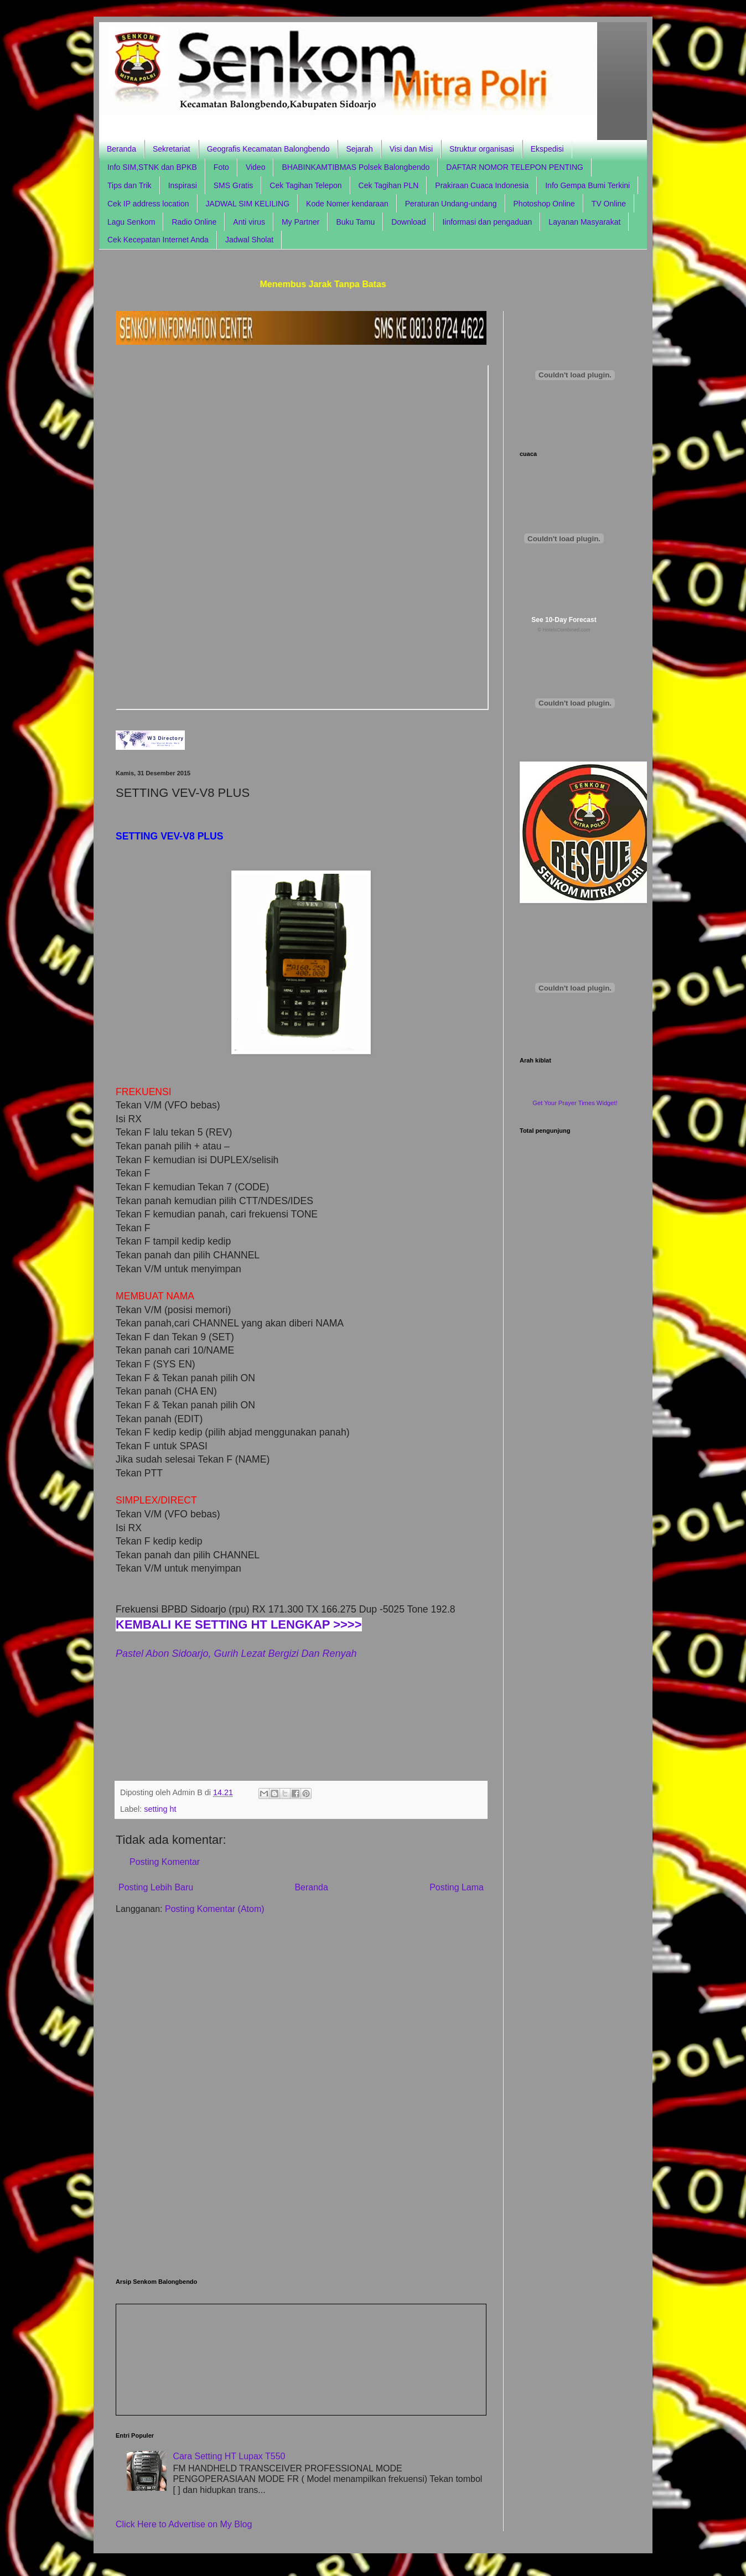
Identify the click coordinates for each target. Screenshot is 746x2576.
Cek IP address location (148, 203)
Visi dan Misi (411, 148)
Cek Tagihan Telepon (305, 185)
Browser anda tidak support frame (302, 537)
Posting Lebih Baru (155, 1887)
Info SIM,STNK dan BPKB (152, 167)
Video (256, 167)
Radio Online (194, 221)
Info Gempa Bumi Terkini (587, 185)
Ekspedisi (547, 148)
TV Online (609, 203)
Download (408, 221)
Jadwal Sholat (249, 239)
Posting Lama (456, 1887)
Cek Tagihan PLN (389, 185)
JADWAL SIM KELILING (247, 203)
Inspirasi (182, 185)
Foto (221, 167)
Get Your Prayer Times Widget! (575, 1103)
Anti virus (249, 221)
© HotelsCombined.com (563, 630)
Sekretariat (171, 148)
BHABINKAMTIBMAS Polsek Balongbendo (355, 167)
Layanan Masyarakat (584, 221)
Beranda (121, 148)
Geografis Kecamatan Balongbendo (268, 148)
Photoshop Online (544, 203)
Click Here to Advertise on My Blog (184, 2524)
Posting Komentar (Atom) (215, 1909)
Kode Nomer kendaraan (347, 203)
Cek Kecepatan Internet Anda (158, 239)
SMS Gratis (233, 185)
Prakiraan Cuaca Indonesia (482, 185)
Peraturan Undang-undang (451, 203)
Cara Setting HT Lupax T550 (229, 2456)
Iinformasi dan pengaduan (487, 221)
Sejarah (359, 148)
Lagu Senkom (131, 221)
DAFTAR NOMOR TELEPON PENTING (514, 167)
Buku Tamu (355, 221)
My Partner (300, 221)
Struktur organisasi (481, 148)
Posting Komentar (164, 1862)
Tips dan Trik (129, 185)
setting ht (160, 1809)
